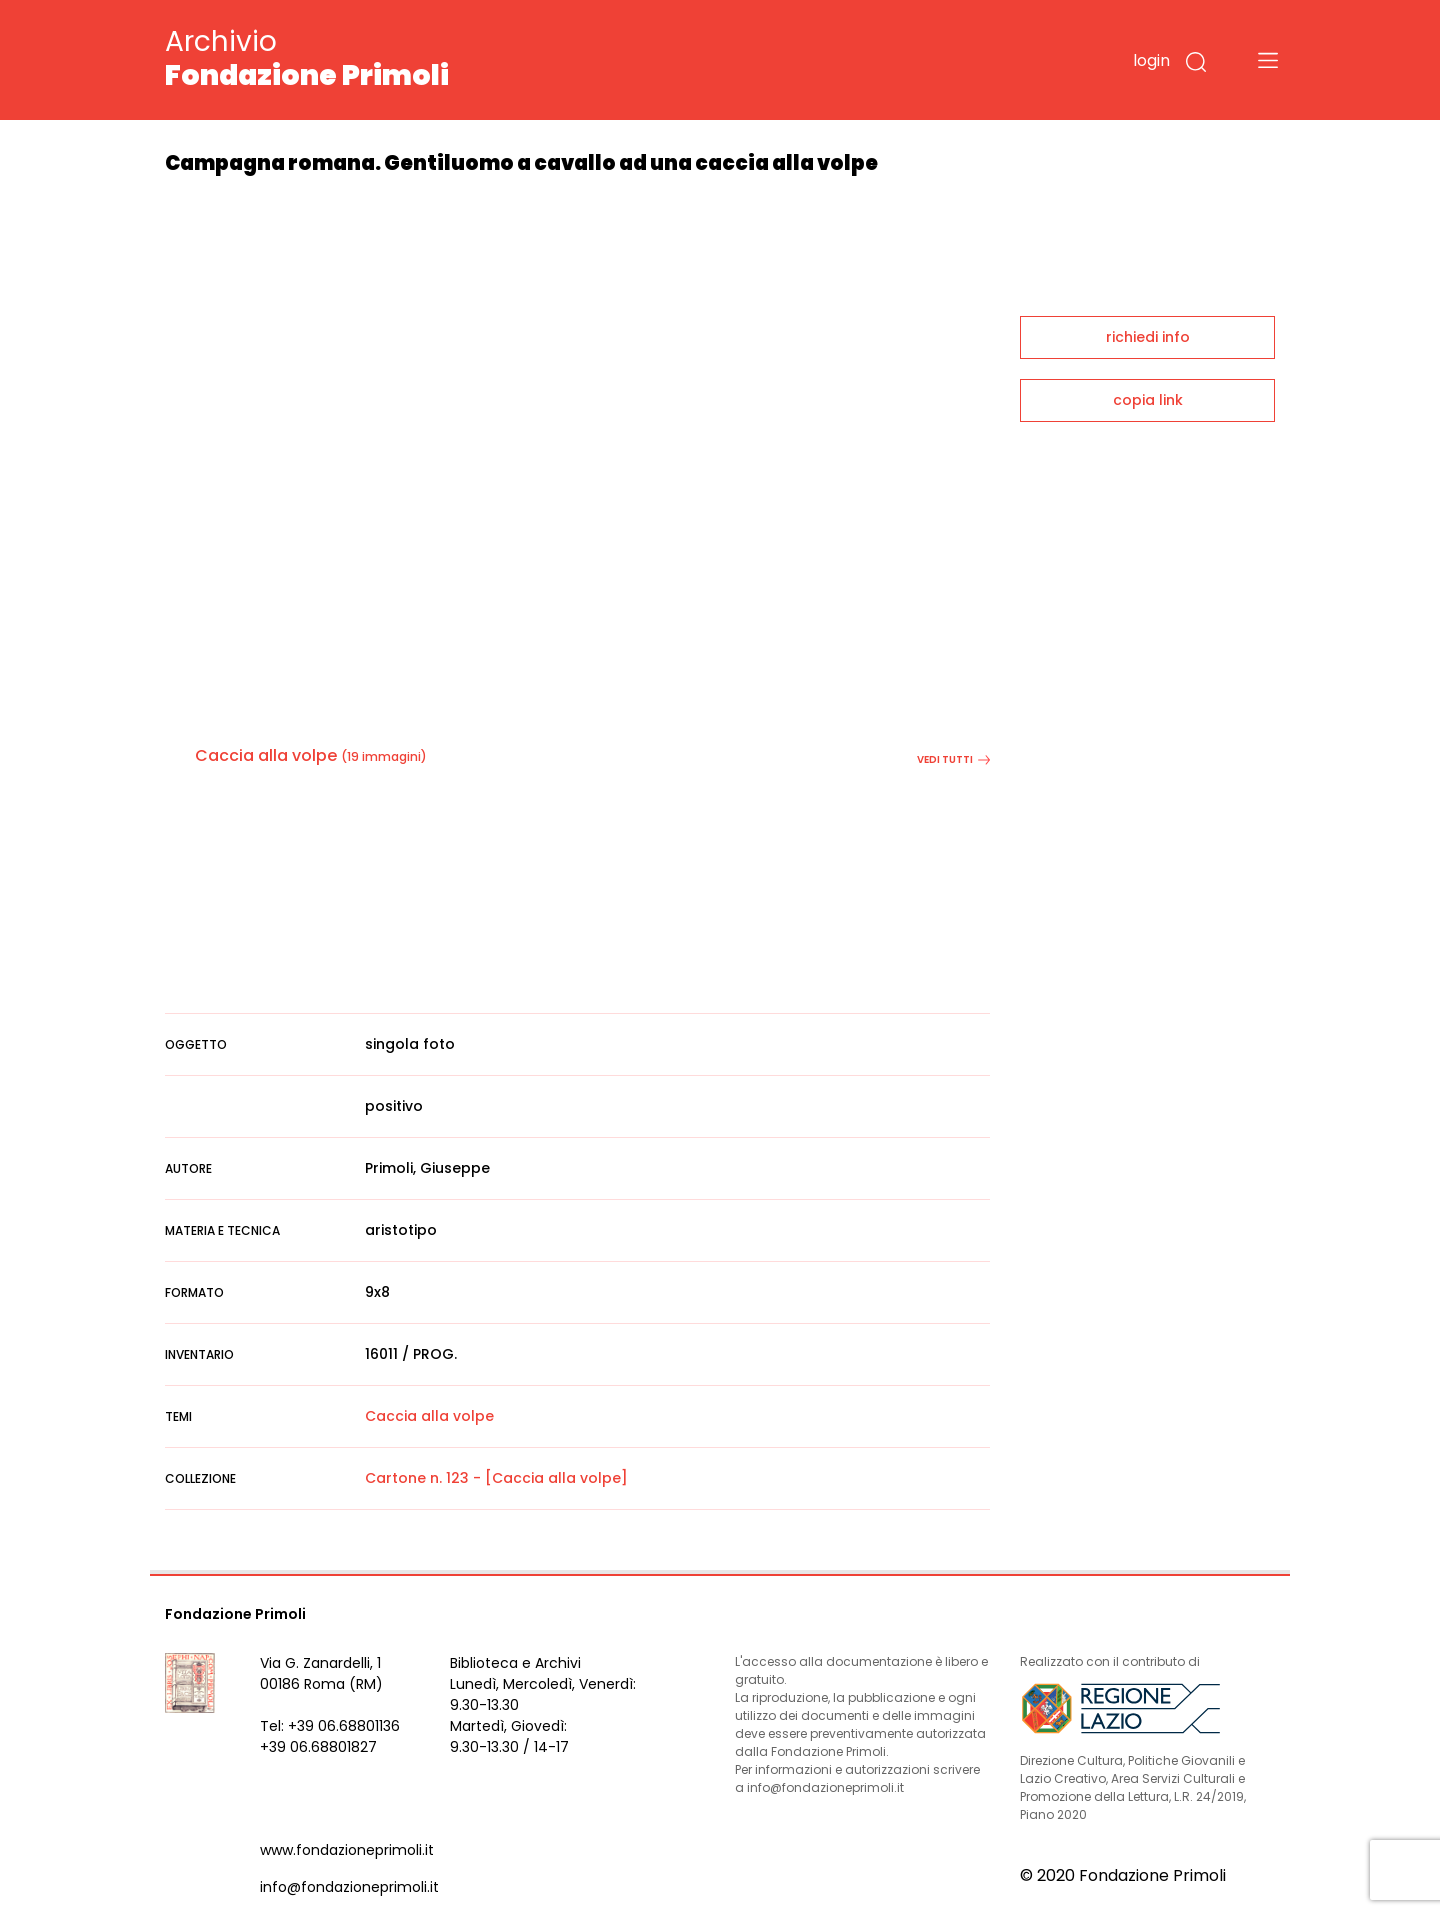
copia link (1148, 400)
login (1151, 60)
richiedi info (1148, 337)
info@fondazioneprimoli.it (349, 1887)
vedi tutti (953, 759)
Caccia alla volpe (266, 755)
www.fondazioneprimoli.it (347, 1850)
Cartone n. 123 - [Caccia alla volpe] (496, 1478)
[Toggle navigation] (1268, 60)
